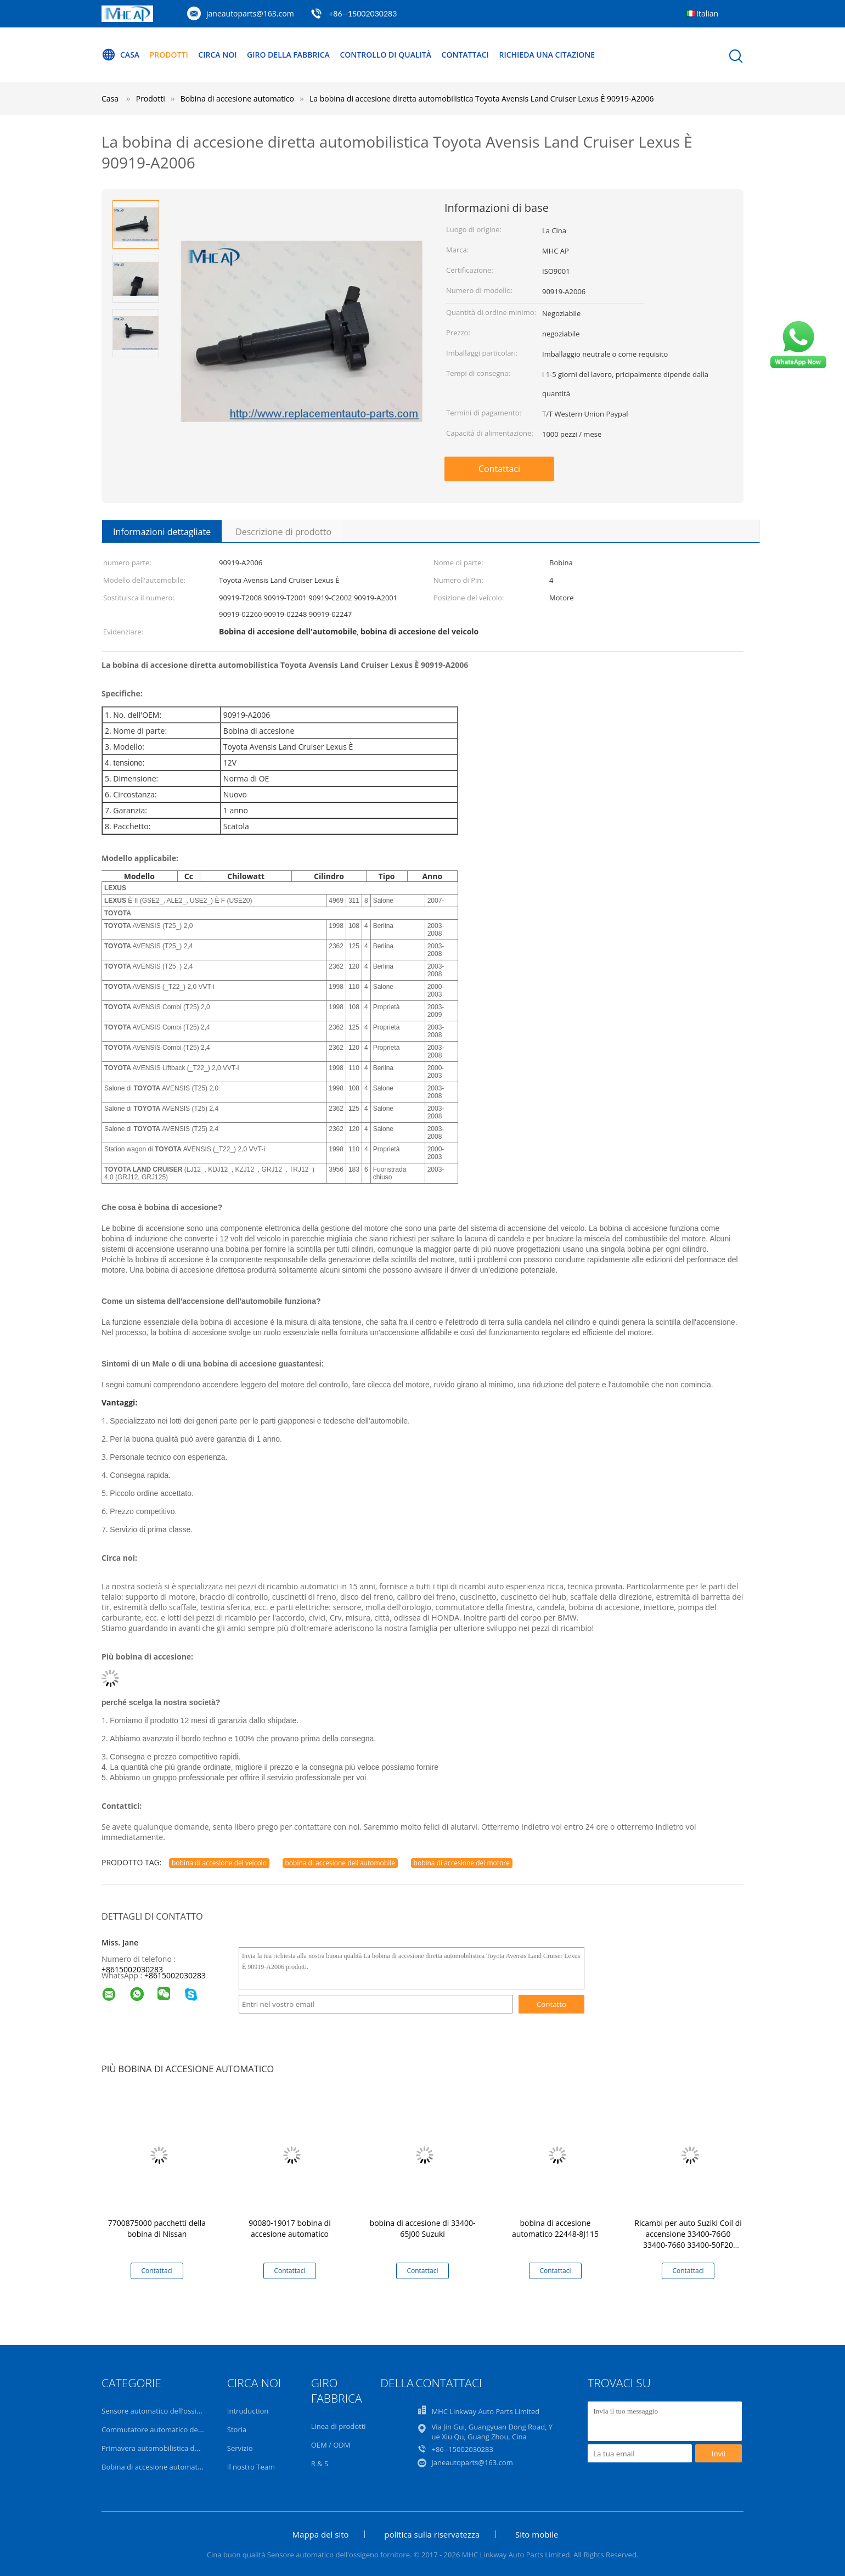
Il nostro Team (251, 2467)
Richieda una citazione (547, 54)
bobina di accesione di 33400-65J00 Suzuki (423, 2228)
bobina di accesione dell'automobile (340, 1863)
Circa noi (217, 54)
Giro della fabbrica (288, 54)
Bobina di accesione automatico (154, 2467)
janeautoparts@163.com (250, 13)
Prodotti (169, 54)
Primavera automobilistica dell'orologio (167, 2448)
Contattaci (465, 54)
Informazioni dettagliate (162, 532)
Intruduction (247, 2411)
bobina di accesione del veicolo (219, 1863)
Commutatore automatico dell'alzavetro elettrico (182, 2429)
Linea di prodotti (338, 2426)
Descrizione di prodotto (283, 532)
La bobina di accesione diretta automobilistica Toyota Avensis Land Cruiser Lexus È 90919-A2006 (481, 98)
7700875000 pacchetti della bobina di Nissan (157, 2228)
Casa (120, 54)
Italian (707, 13)
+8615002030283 (132, 1969)
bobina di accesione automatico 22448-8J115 (555, 2228)
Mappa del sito (320, 2534)
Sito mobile (536, 2534)
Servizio (240, 2448)
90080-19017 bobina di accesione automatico (289, 2228)
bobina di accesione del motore (462, 1863)
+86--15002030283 (363, 13)
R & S (319, 2463)
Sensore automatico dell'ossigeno (157, 2411)
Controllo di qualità (385, 54)
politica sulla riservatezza (432, 2534)
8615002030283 (177, 1975)
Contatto (551, 2004)
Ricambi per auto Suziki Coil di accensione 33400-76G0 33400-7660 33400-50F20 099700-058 (688, 2239)
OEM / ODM (331, 2445)
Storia (236, 2429)
